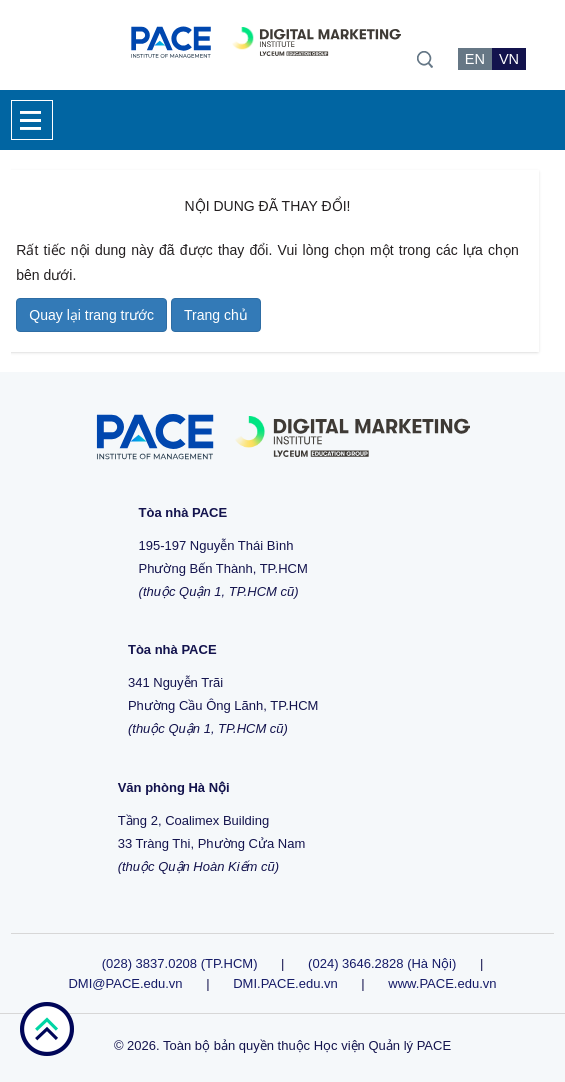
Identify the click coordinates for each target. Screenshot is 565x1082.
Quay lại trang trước (91, 315)
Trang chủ (216, 315)
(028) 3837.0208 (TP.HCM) (181, 963)
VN (509, 59)
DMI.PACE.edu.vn (285, 983)
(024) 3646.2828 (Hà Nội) (382, 963)
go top (46, 1029)
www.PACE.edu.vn (442, 983)
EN (475, 59)
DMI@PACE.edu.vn (125, 983)
